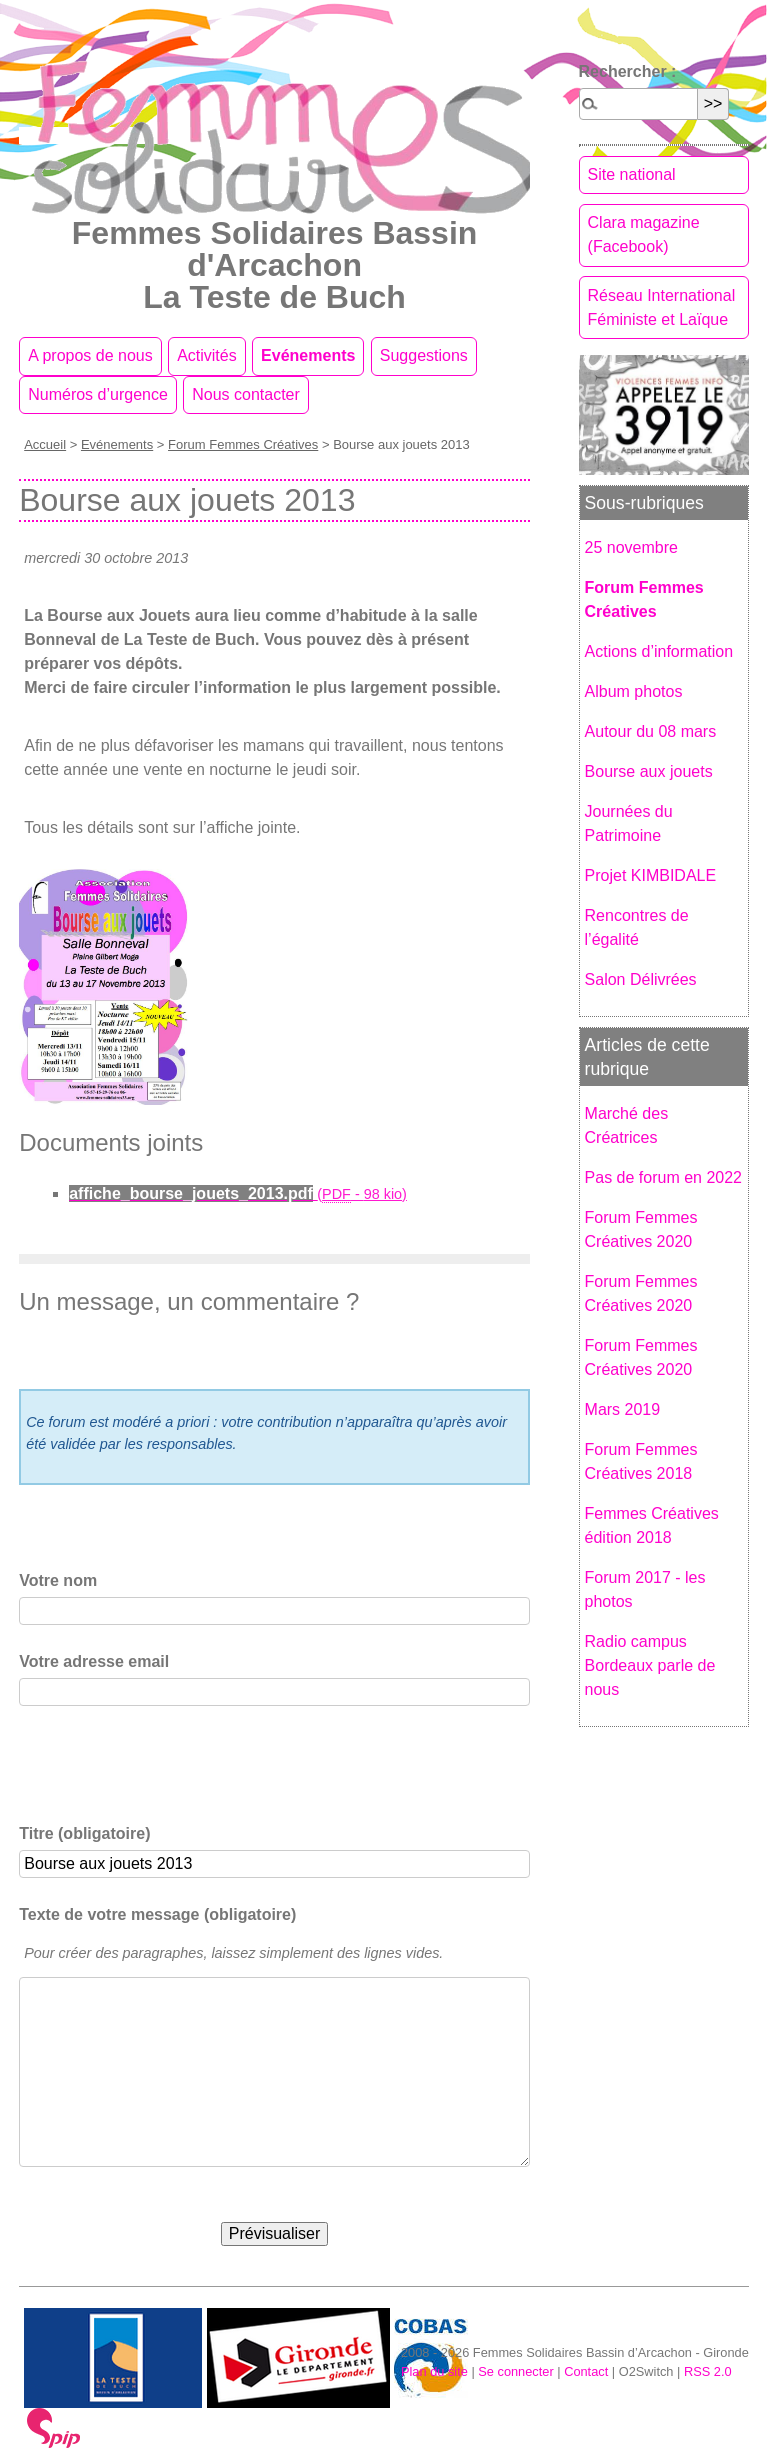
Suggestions (424, 355)
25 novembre (631, 547)
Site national (632, 174)
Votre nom (58, 1580)
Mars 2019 (623, 1409)
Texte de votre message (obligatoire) (157, 1914)
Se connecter (515, 2371)
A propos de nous (90, 355)
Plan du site (434, 2371)
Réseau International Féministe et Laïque (662, 307)
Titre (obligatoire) (84, 1833)
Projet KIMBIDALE (651, 875)
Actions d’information (659, 651)
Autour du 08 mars (651, 731)
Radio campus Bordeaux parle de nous (650, 1665)
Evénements (308, 355)
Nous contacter (246, 394)
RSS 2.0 (708, 2371)
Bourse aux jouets (649, 771)
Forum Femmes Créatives (243, 444)
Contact (586, 2371)
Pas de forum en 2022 (663, 1177)
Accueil (45, 444)
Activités (207, 355)
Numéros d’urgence (98, 394)
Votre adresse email (94, 1661)
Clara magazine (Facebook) (644, 234)
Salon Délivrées (641, 979)
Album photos (634, 691)
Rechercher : (628, 71)
